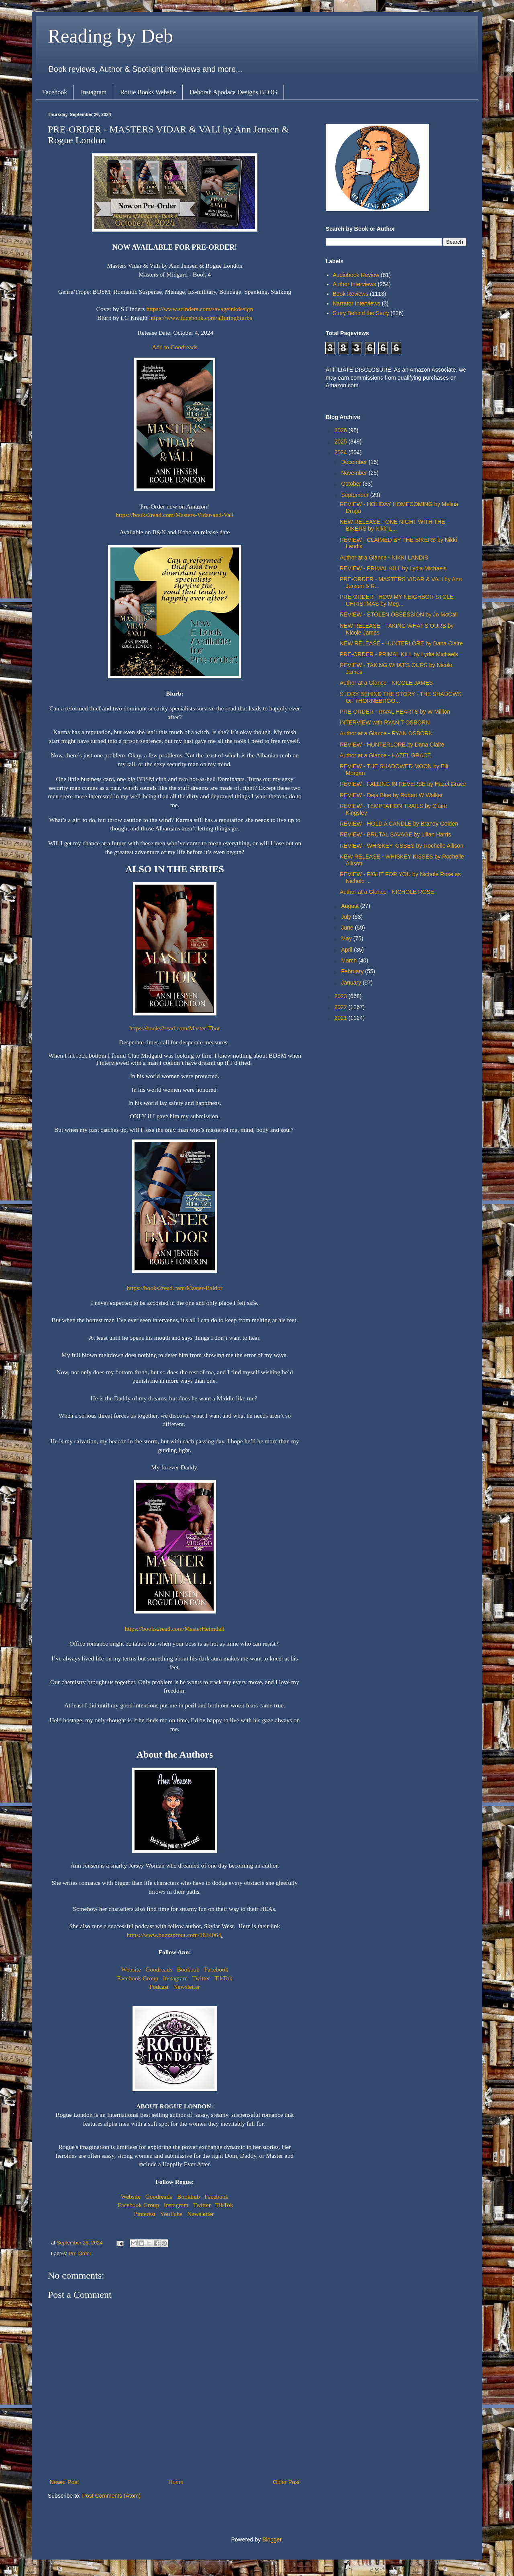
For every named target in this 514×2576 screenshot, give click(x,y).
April (347, 949)
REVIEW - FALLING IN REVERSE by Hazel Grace (403, 784)
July (347, 917)
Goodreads (158, 1969)
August (350, 906)
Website (131, 1969)
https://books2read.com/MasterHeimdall (174, 1628)
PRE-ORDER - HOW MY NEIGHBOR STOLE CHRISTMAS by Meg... (396, 600)
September (355, 495)
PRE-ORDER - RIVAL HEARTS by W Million (395, 711)
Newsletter (186, 1986)
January (352, 982)
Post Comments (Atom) (111, 2496)
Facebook (54, 92)
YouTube (171, 2213)
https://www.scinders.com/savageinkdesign (200, 308)
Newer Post (64, 2482)
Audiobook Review (356, 275)
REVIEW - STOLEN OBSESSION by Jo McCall (399, 614)
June (348, 927)
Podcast (159, 1986)
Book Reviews (351, 294)
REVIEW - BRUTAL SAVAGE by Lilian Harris (395, 834)
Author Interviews (354, 284)
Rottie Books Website (148, 92)
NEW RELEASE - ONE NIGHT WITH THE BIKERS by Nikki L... (392, 525)
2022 (342, 1007)
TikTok (223, 1978)
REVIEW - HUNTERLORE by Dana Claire (392, 744)
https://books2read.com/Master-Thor (174, 1028)
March (349, 960)
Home (175, 2482)
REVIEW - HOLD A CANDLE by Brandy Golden (399, 823)
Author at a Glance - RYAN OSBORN (386, 733)
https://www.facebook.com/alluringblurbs (200, 317)
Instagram (93, 92)
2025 (342, 441)
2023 (342, 996)
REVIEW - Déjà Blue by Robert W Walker (391, 795)
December (354, 462)
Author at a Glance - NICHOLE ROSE (387, 892)
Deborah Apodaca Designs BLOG (233, 92)
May (347, 938)
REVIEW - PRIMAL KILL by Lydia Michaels (393, 568)
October (352, 483)
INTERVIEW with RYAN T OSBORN (385, 722)
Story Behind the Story (361, 313)
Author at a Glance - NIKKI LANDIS (384, 557)
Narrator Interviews (356, 303)
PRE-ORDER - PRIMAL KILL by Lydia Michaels (399, 654)
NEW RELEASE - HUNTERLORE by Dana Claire (401, 643)
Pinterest (145, 2213)
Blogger (271, 2539)
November (354, 473)
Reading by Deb (110, 36)
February (353, 971)
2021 (342, 1018)
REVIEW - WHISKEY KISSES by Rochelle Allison (401, 845)
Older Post (286, 2482)
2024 (342, 452)
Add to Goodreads (175, 347)
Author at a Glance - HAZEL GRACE (385, 755)
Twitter (201, 1978)
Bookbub (188, 1969)
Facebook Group (137, 1978)
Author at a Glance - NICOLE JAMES (386, 683)
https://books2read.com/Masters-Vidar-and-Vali (174, 514)
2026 (342, 430)
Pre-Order (80, 2254)
